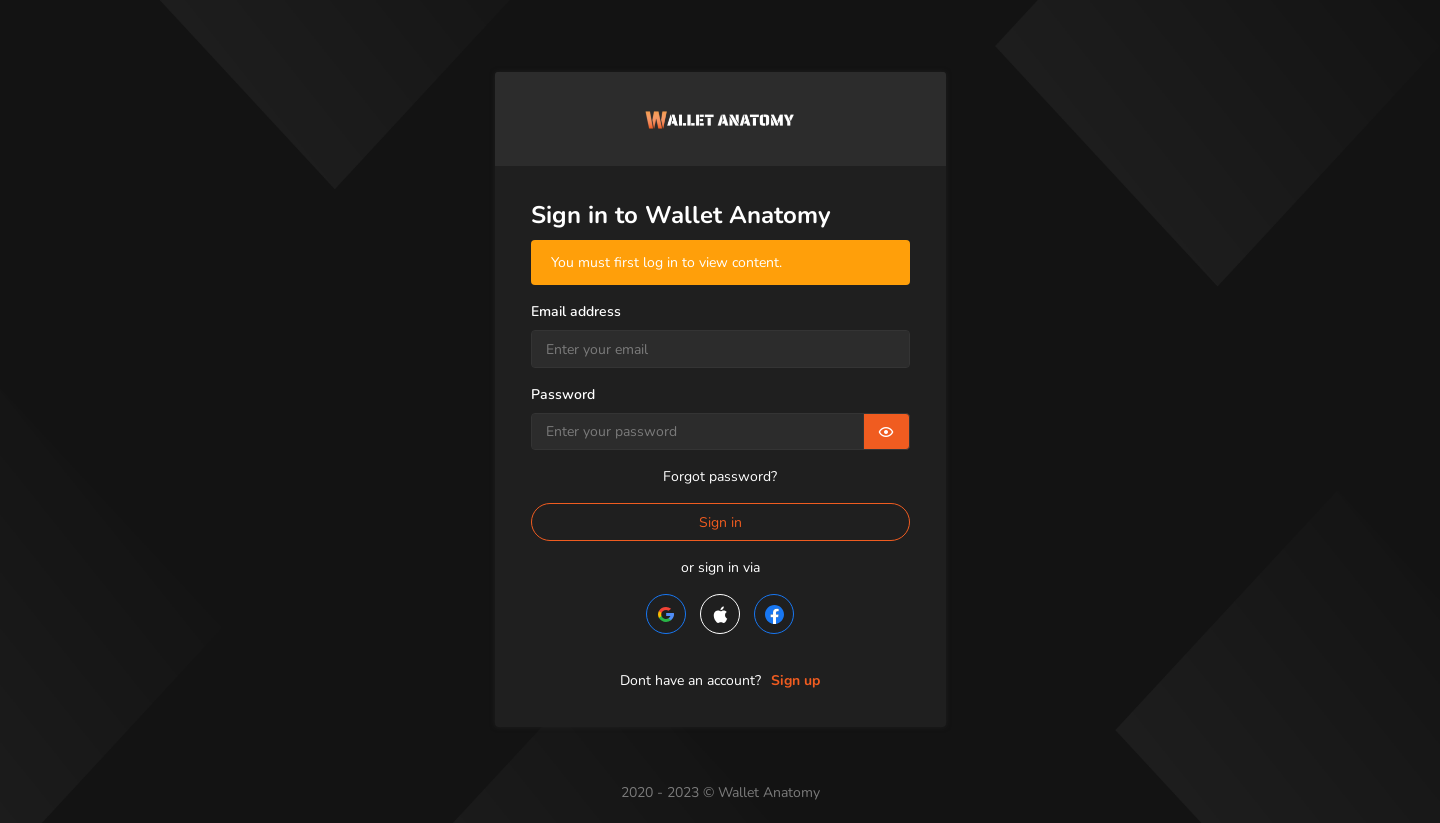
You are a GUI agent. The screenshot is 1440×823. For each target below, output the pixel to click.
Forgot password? (720, 476)
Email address (576, 311)
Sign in (720, 522)
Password (563, 394)
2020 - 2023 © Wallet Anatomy (720, 792)
